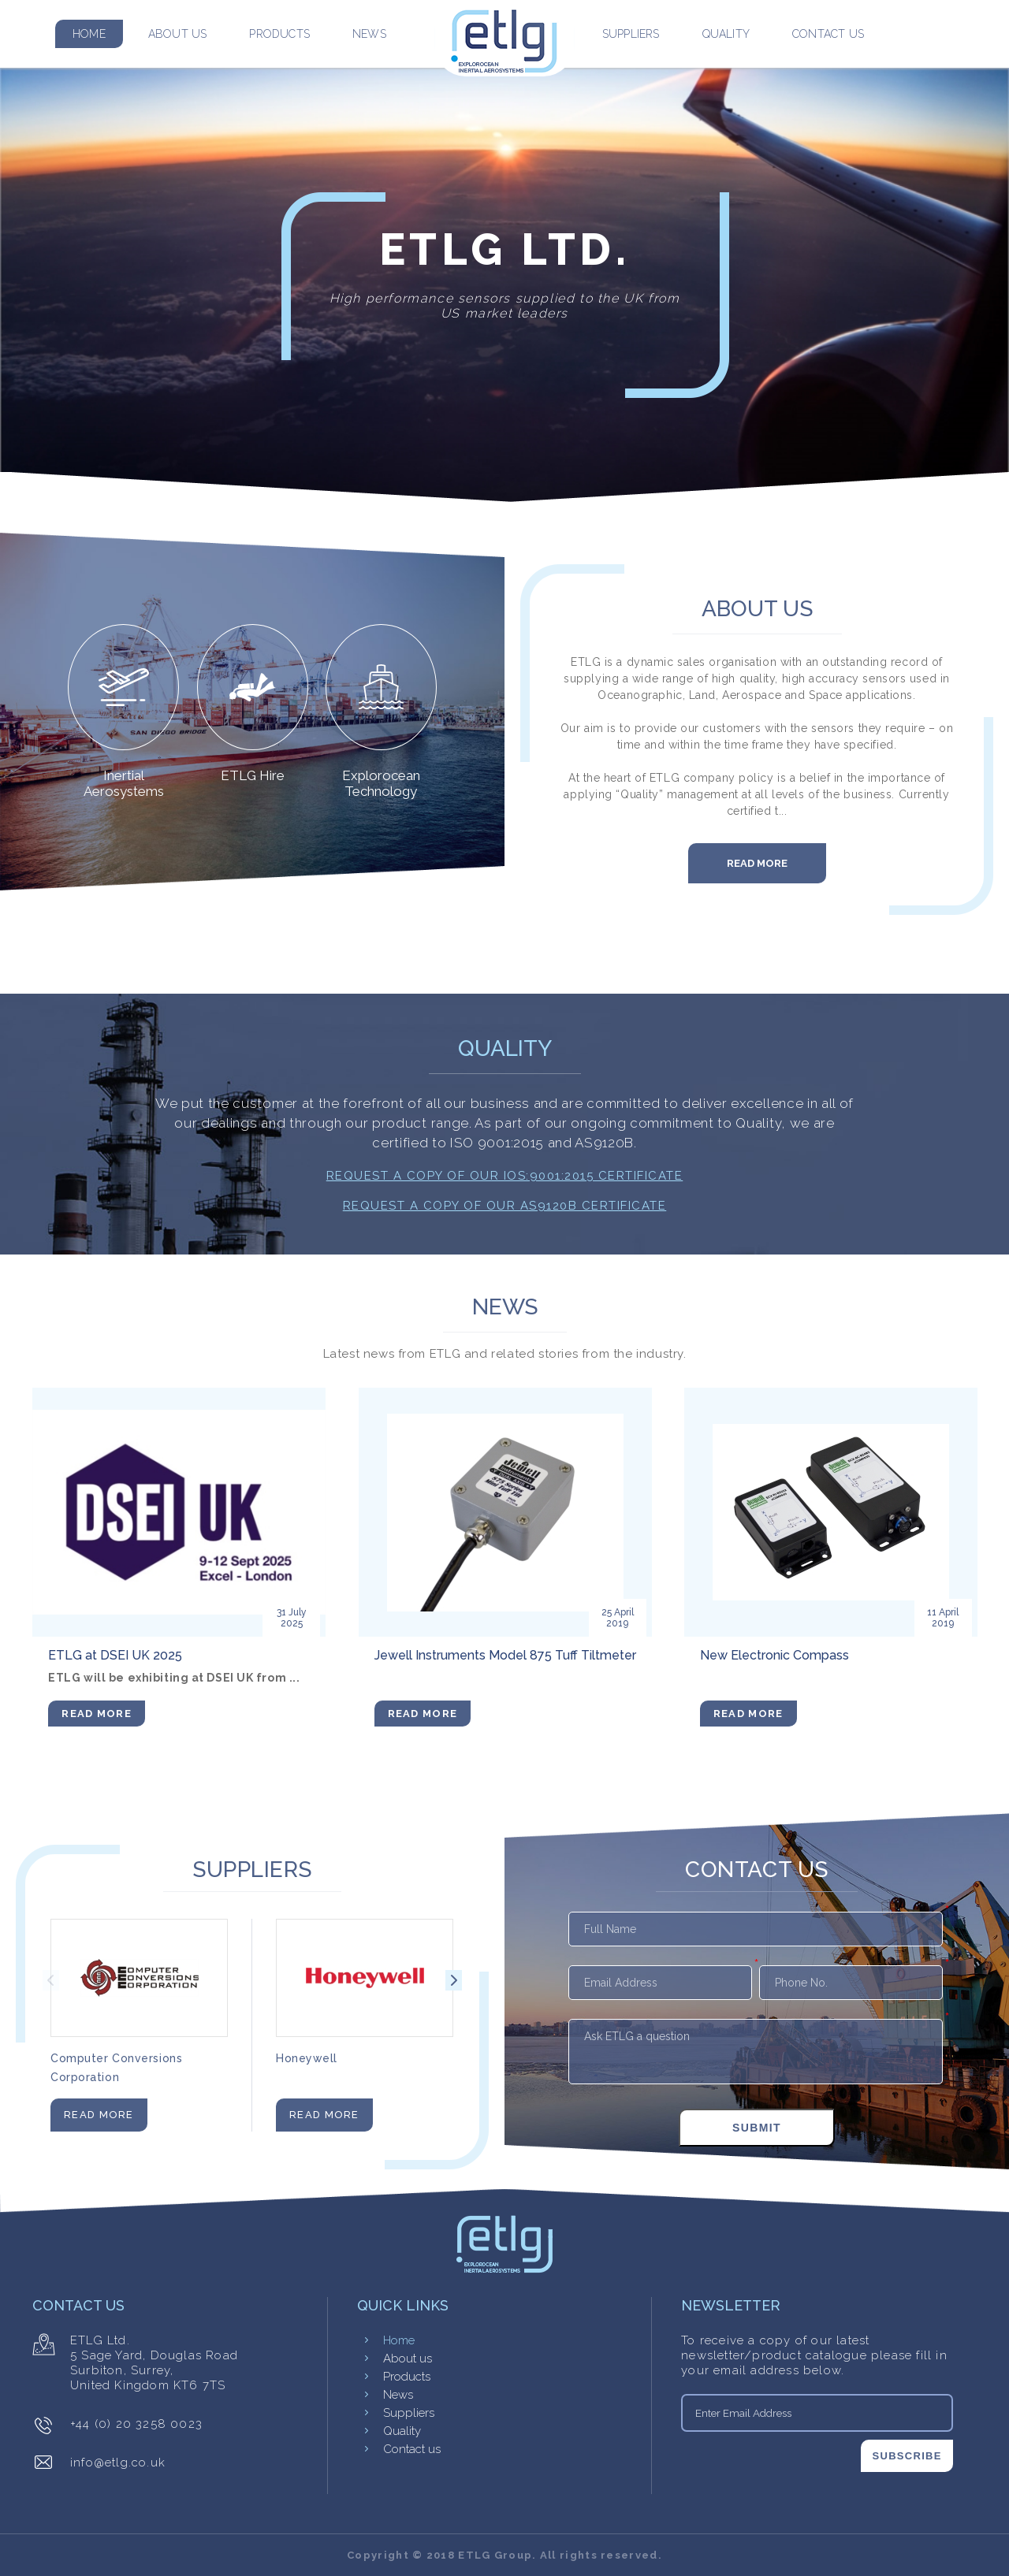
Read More (757, 863)
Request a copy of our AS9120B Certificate (505, 1206)
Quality (726, 34)
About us (177, 34)
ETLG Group (495, 2555)
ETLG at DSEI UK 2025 (115, 1655)
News (369, 34)
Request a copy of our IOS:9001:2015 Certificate (504, 1176)
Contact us (828, 34)
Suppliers (631, 34)
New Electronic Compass (774, 1655)
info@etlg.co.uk (118, 2462)
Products (279, 34)
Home (89, 34)
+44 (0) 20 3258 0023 (136, 2424)
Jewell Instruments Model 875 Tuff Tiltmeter (505, 1655)
